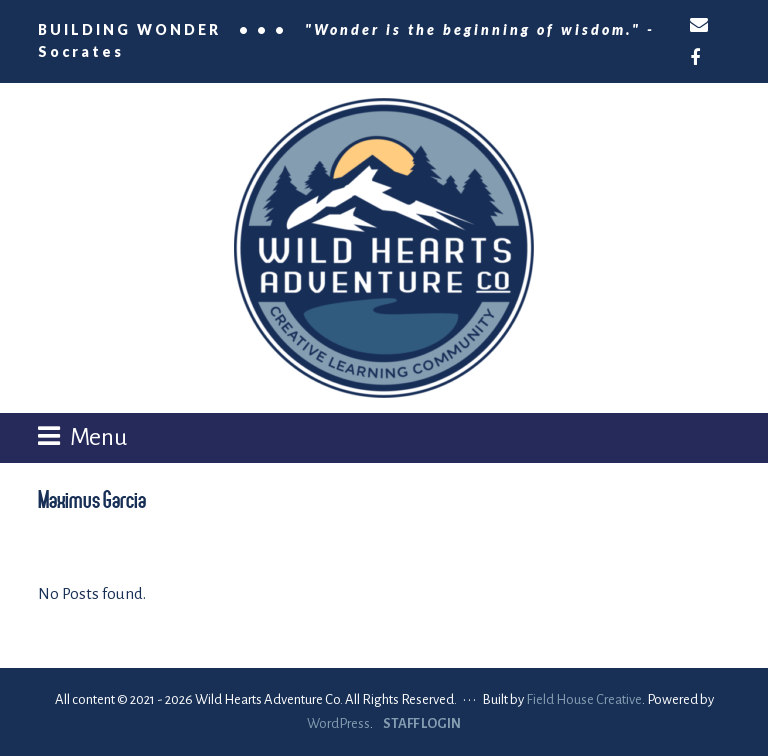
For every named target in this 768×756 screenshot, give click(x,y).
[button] (82, 437)
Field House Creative (584, 699)
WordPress (338, 723)
